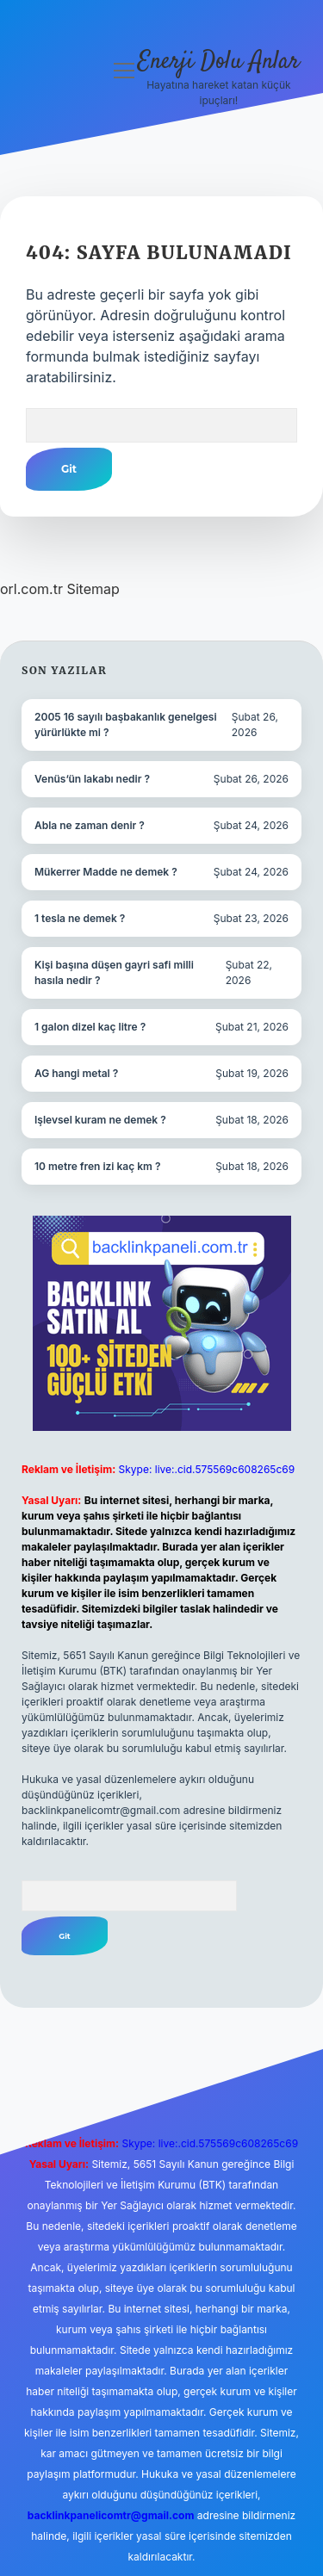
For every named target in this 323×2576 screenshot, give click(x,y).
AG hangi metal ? (76, 1073)
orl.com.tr (31, 589)
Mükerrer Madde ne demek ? (105, 871)
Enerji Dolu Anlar (219, 62)
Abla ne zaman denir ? (89, 825)
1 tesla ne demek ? (79, 918)
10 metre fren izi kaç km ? (97, 1166)
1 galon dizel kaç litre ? (90, 1026)
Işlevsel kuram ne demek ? (100, 1119)
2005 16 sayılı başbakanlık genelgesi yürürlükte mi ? (125, 724)
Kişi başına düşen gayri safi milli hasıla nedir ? (114, 972)
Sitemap (92, 589)
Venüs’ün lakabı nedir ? (92, 778)
